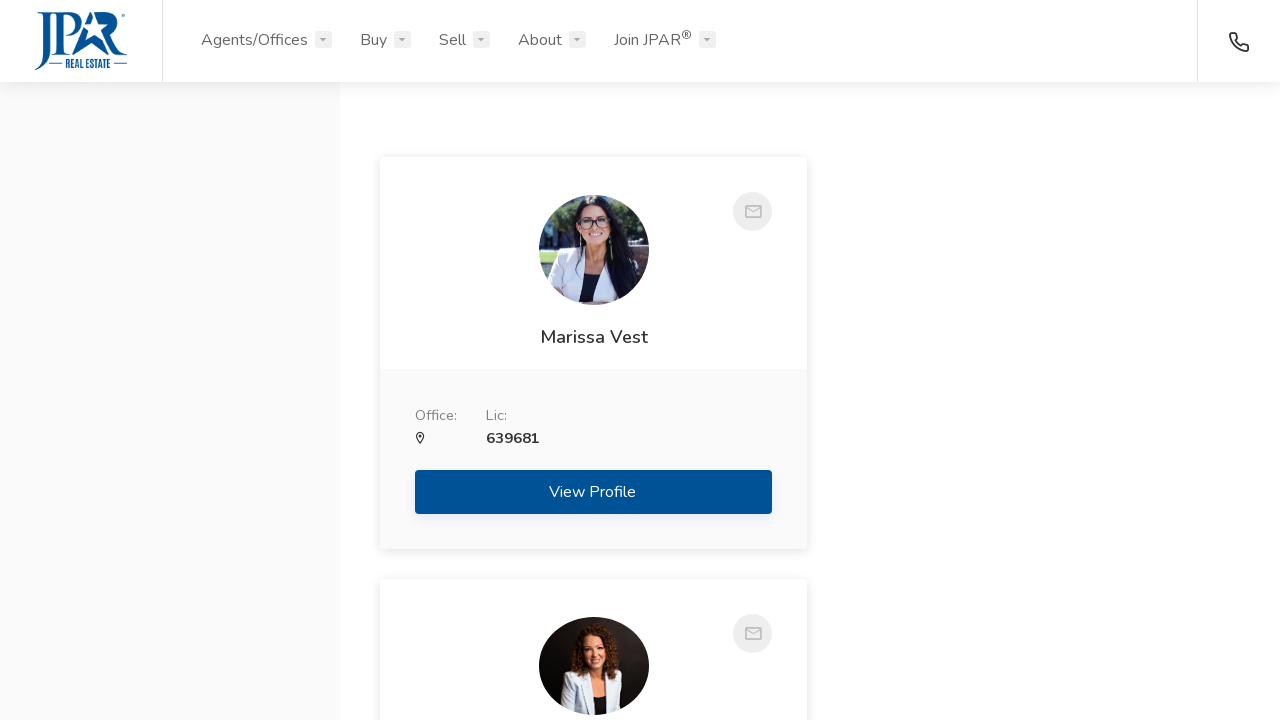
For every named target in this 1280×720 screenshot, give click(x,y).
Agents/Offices (254, 40)
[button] (170, 193)
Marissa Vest (588, 337)
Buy (373, 40)
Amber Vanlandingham (1033, 331)
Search (170, 657)
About (540, 40)
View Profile (588, 492)
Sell (452, 40)
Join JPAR (653, 39)
